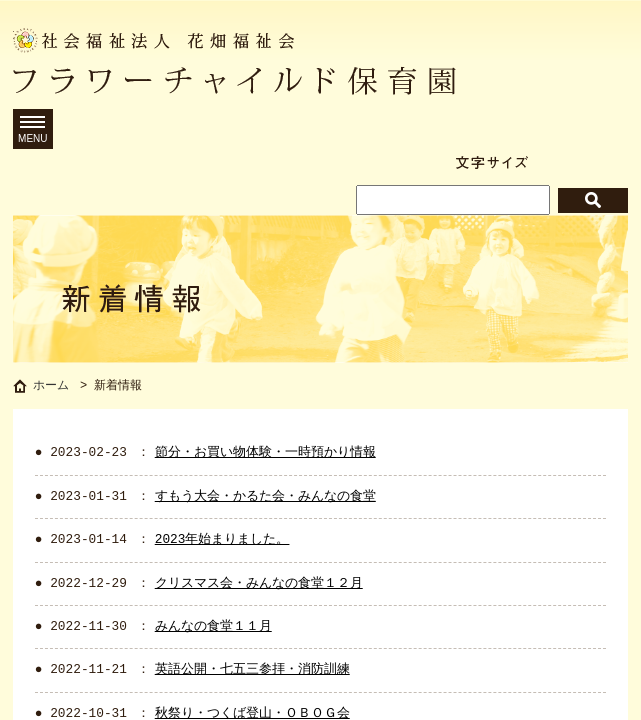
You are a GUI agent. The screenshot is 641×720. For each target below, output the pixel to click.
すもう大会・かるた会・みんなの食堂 (265, 500)
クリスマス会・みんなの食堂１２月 (259, 587)
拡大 (608, 162)
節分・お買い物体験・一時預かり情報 (265, 456)
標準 (558, 162)
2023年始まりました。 (222, 543)
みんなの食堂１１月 (213, 630)
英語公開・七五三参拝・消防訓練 (252, 673)
